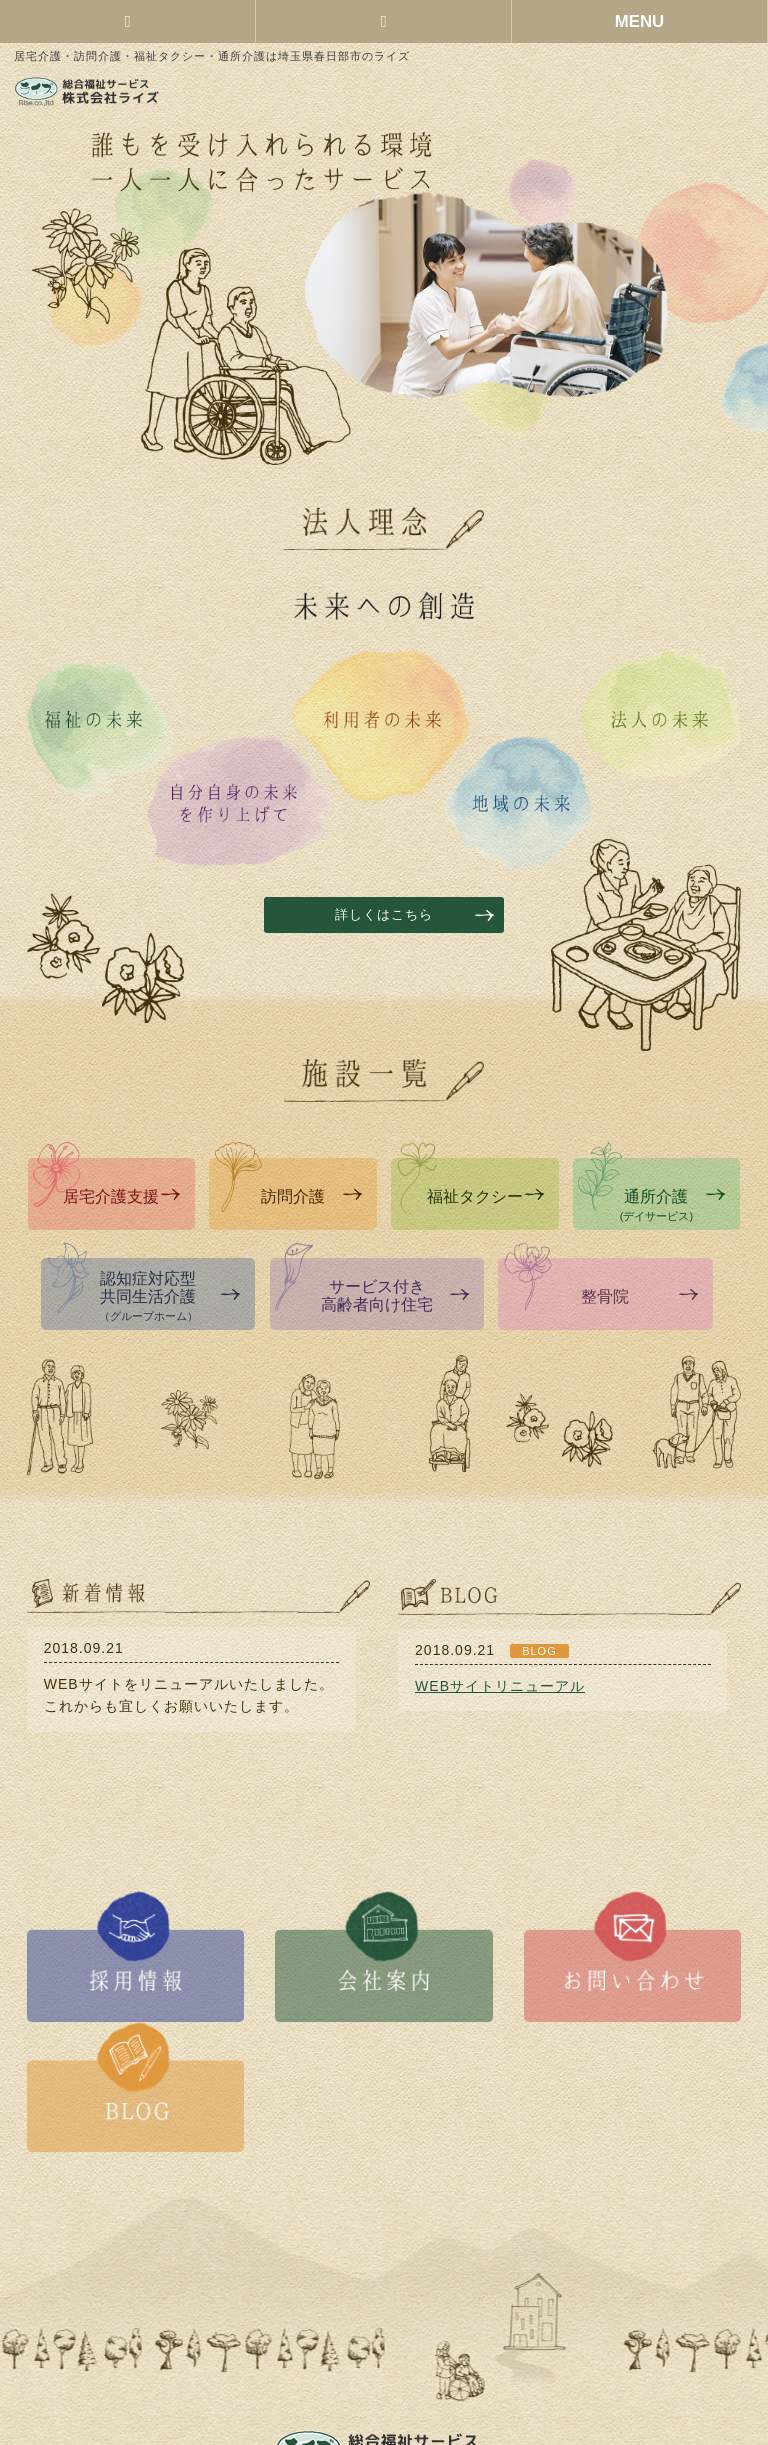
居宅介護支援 (121, 1196)
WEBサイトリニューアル (500, 1686)
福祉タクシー (485, 1196)
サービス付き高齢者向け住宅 (395, 1295)
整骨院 (639, 1296)
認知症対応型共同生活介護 (170, 1295)
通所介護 (672, 1205)
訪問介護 (311, 1196)
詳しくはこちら (384, 915)
